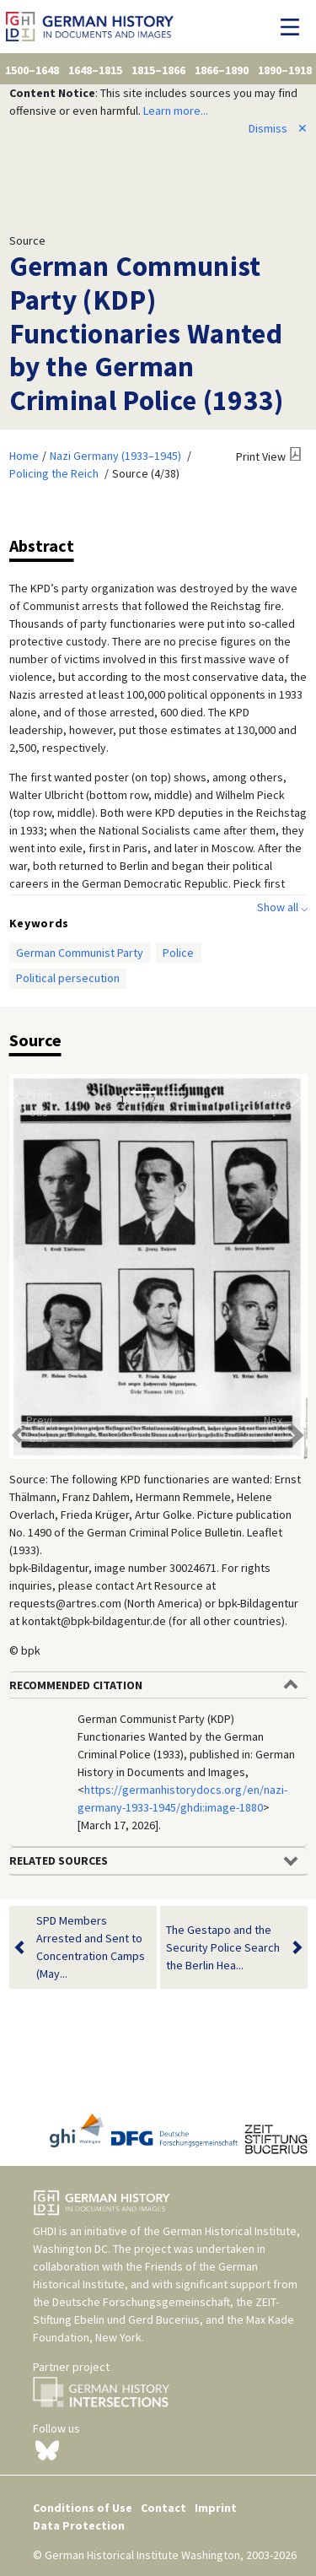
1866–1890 (222, 70)
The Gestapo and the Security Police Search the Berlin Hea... (223, 1947)
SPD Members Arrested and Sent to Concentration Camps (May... (90, 1947)
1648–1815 (95, 70)
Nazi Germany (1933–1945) (115, 455)
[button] (31, 1266)
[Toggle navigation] (294, 27)
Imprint (216, 2507)
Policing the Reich (54, 473)
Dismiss (278, 128)
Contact (163, 2507)
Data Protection (79, 2525)
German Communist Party (79, 952)
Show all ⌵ (282, 907)
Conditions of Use (82, 2507)
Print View (261, 456)
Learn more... (175, 110)
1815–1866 (158, 70)
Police (178, 952)
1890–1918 (285, 70)
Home (24, 455)
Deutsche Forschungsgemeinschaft (141, 2301)
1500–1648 (32, 70)
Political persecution (68, 978)
